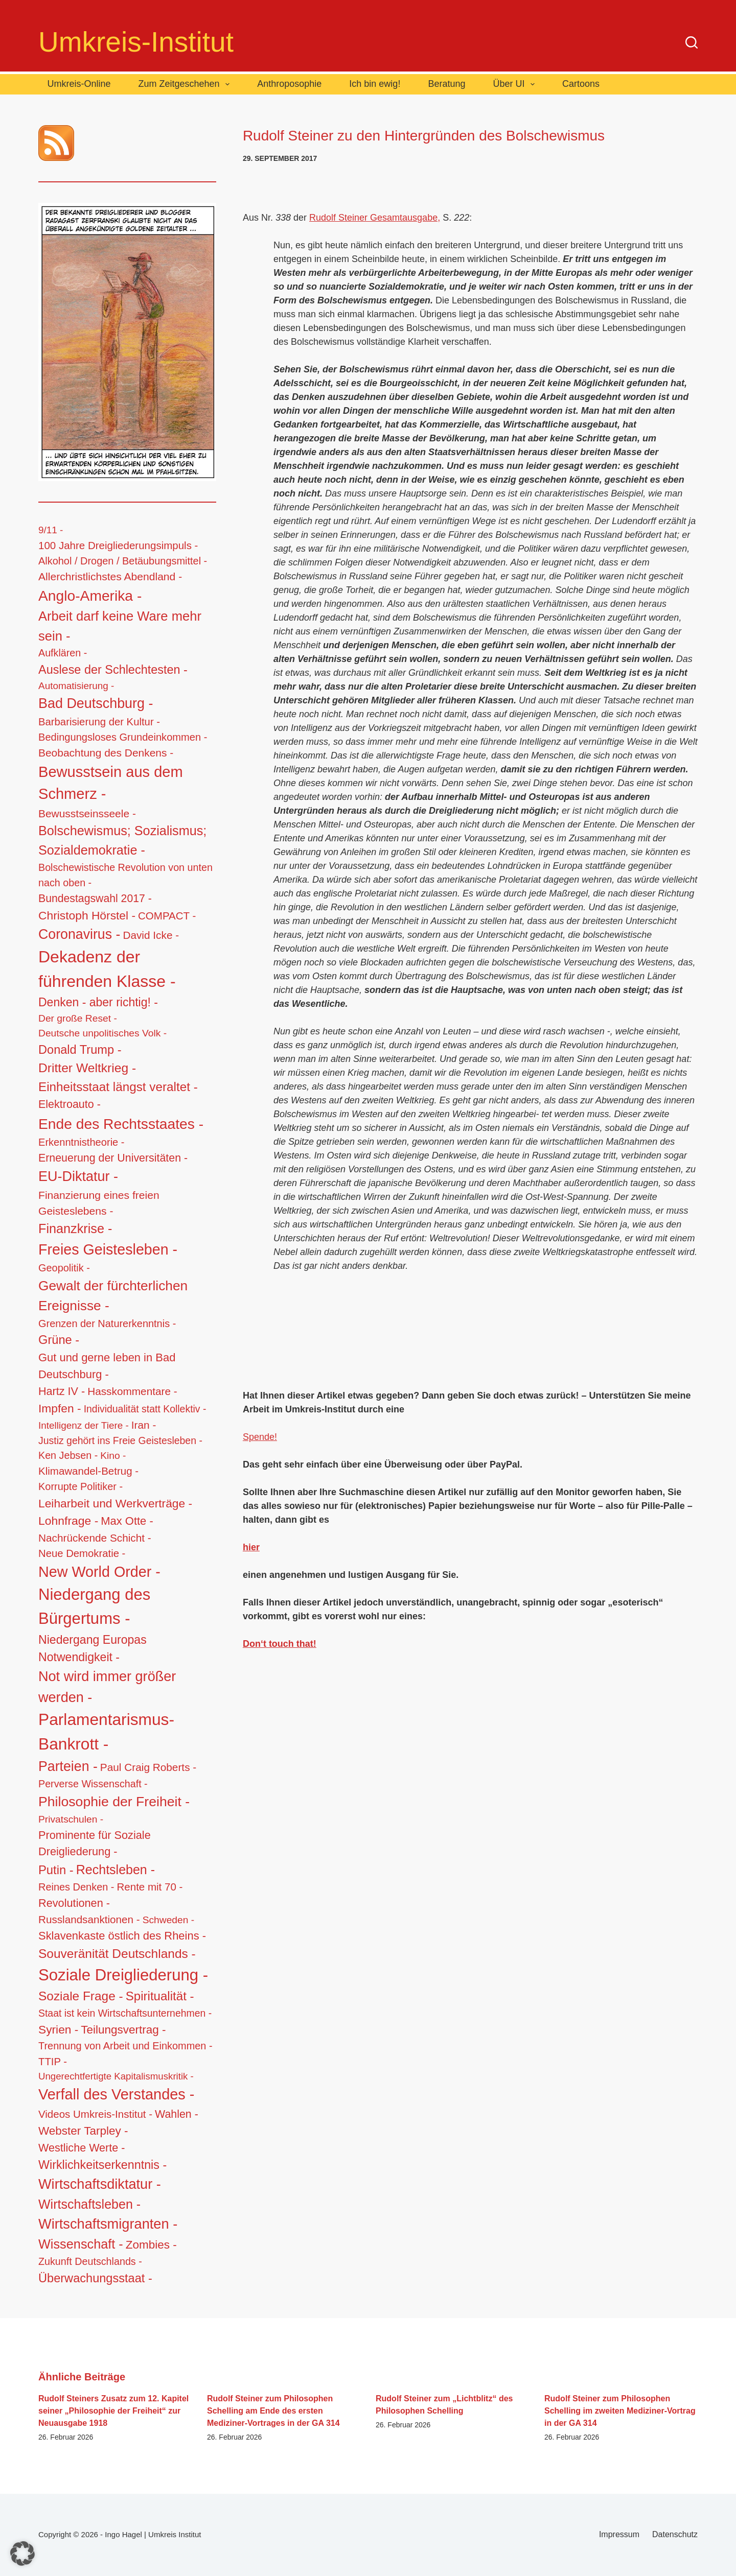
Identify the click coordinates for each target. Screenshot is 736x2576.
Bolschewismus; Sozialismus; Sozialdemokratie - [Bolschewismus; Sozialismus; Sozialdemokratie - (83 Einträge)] (122, 840)
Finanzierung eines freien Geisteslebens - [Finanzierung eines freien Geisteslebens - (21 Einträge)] (98, 1203)
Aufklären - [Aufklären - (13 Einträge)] (62, 652)
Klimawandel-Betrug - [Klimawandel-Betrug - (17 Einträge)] (88, 1471)
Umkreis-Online (79, 84)
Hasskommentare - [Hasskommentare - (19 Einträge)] (132, 1391)
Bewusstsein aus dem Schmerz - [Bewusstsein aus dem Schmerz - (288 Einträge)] (110, 783)
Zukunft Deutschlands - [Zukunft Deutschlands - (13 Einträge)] (90, 2261)
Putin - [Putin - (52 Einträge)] (56, 1870)
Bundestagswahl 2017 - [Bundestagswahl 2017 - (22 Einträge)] (95, 898)
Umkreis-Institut (136, 42)
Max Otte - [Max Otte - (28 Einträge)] (127, 1521)
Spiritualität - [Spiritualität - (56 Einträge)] (160, 1996)
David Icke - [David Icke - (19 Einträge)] (151, 935)
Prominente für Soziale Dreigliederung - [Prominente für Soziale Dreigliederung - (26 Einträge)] (94, 1843)
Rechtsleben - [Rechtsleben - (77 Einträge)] (115, 1869)
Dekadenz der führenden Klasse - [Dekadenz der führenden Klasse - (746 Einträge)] (107, 969)
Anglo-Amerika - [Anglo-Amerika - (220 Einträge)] (90, 595)
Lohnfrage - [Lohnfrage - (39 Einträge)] (68, 1520)
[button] (22, 2553)
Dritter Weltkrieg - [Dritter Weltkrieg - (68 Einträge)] (87, 1068)
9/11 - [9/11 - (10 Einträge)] (50, 530)
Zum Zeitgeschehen (186, 84)
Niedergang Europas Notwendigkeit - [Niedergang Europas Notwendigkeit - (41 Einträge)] (92, 1648)
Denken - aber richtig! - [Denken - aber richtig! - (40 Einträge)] (98, 1002)
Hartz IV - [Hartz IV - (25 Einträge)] (61, 1391)
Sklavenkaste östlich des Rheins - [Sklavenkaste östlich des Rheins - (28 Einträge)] (122, 1935)
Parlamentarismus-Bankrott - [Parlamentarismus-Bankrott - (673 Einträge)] (106, 1731)
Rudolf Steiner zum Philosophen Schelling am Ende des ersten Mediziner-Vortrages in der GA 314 (273, 2410)
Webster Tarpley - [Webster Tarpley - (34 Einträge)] (83, 2130)
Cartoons (581, 84)
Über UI (516, 84)
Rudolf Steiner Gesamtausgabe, (374, 217)
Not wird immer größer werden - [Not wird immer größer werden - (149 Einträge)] (107, 1686)
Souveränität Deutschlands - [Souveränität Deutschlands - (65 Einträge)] (117, 1953)
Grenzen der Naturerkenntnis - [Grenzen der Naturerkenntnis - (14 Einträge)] (107, 1323)
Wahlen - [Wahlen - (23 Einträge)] (176, 2114)
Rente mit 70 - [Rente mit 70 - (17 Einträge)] (150, 1887)
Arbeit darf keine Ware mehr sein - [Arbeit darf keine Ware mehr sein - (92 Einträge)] (119, 626)
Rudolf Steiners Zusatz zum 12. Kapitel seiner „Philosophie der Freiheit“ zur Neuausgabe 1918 (113, 2410)
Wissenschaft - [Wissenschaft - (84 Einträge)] (80, 2244)
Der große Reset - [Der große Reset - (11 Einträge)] (77, 1018)
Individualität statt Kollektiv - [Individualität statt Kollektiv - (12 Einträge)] (145, 1408)
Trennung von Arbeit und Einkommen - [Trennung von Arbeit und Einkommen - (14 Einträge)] (125, 2045)
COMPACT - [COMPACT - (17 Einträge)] (167, 915)
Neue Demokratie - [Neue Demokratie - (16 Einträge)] (81, 1553)
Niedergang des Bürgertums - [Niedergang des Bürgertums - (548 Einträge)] (94, 1606)
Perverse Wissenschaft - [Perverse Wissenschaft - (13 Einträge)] (93, 1783)
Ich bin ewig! (374, 84)
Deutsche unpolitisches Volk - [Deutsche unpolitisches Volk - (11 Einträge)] (102, 1033)
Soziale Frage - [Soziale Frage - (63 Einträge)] (80, 1996)
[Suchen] (691, 42)
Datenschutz (675, 2534)
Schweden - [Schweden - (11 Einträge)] (169, 1920)
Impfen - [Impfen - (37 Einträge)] (59, 1408)
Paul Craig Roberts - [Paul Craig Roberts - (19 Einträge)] (148, 1767)
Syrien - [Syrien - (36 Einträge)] (58, 2029)
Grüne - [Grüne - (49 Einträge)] (58, 1339)
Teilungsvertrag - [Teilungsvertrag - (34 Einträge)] (123, 2029)
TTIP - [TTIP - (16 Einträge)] (52, 2061)
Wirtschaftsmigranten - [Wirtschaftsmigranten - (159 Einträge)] (107, 2224)
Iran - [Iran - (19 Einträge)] (143, 1425)
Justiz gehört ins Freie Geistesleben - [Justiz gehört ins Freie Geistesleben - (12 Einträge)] (120, 1440)
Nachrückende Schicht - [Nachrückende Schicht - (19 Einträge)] (94, 1538)
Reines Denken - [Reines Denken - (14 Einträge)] (76, 1887)
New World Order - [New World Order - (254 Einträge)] (99, 1572)
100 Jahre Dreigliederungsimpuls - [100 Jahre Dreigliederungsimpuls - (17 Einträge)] (118, 545)
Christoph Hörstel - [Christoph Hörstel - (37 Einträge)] (86, 915)
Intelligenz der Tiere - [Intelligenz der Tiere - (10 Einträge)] (83, 1425)
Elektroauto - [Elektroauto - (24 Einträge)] (69, 1104)
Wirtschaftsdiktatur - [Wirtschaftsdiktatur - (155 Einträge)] (99, 2184)
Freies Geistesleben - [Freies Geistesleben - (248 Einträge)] (107, 1249)
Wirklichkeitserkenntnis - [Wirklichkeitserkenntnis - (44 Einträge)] (102, 2164)
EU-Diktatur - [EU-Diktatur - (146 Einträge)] (78, 1176)
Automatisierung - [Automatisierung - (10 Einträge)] (76, 685)
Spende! (260, 1437)
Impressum (619, 2534)
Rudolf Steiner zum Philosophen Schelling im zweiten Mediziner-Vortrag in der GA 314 (620, 2410)
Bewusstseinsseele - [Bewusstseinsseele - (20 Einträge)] (87, 813)
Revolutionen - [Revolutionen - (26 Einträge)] (74, 1903)
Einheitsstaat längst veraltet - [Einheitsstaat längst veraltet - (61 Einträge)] (118, 1087)
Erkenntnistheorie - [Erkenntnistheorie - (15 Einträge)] (81, 1142)
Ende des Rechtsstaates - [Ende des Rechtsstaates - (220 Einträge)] (120, 1124)
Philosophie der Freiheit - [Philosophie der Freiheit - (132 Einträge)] (114, 1801)
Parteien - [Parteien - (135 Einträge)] (68, 1766)
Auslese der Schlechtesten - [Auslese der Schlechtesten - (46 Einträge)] (113, 669)
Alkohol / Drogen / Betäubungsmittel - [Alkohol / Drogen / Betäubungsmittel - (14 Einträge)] (122, 560)
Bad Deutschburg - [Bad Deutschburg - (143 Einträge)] (95, 703)
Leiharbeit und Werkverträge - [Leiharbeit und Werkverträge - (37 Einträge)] (115, 1503)
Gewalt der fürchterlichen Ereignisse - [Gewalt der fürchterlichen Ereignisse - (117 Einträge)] (113, 1295)
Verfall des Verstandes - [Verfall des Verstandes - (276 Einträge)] (116, 2094)
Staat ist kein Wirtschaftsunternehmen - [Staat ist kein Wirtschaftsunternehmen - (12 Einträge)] (125, 2013)
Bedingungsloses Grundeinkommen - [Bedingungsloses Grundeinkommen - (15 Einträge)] (122, 737)
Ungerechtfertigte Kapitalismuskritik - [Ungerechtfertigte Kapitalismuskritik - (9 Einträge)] (116, 2076)
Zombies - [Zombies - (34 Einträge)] (151, 2244)
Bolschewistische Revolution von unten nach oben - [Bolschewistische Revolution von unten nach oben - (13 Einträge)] (125, 875)
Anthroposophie (289, 84)
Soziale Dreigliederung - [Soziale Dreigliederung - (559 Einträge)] (123, 1975)
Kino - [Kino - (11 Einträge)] (113, 1455)
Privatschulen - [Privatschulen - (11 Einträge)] (70, 1819)
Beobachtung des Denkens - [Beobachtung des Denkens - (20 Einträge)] (105, 753)
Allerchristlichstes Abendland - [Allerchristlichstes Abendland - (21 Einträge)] (110, 576)
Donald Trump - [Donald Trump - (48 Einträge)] (80, 1049)
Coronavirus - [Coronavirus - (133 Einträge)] (79, 934)
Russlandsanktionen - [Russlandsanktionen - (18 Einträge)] (89, 1919)
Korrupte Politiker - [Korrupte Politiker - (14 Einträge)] (80, 1486)
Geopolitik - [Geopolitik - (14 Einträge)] (64, 1267)
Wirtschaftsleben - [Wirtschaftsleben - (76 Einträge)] (89, 2204)
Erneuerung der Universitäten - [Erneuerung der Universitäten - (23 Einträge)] (113, 1158)
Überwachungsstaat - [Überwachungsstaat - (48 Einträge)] (95, 2278)
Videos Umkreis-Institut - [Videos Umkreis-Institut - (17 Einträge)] (95, 2114)
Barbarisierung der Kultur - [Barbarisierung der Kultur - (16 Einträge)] (99, 721)
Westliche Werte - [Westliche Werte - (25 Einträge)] (81, 2147)
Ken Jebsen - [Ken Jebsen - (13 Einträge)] (68, 1455)
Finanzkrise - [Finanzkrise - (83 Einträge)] (75, 1228)
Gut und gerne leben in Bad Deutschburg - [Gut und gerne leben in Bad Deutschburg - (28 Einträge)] (106, 1366)
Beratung (446, 84)
